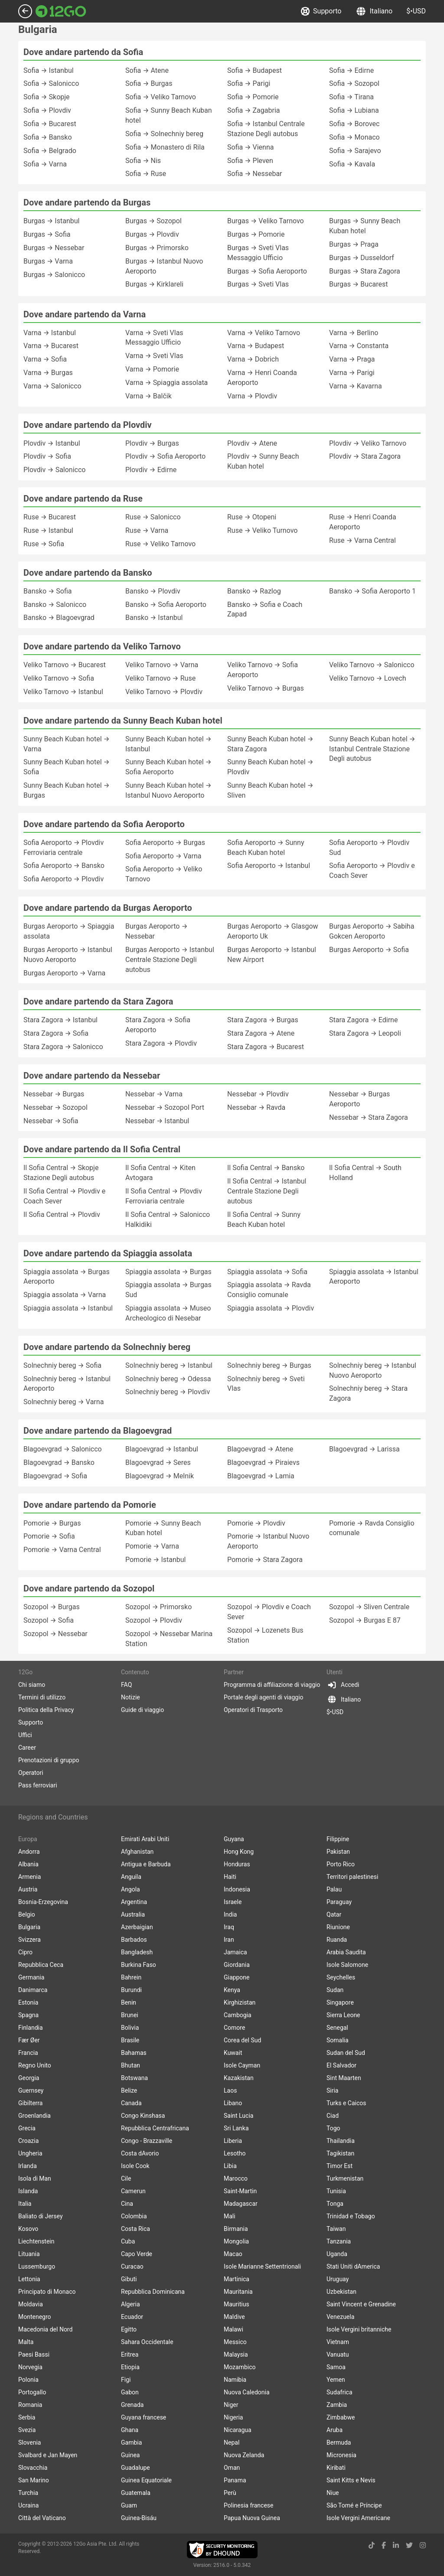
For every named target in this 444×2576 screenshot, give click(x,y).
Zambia (336, 2404)
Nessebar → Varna (154, 1094)
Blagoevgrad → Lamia (260, 1476)
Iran (229, 1939)
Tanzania (338, 2241)
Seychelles (340, 1977)
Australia (133, 1914)
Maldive (234, 2316)
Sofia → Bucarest (49, 124)
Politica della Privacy (46, 1709)
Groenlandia (34, 2115)
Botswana (134, 2077)
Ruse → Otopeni (251, 517)
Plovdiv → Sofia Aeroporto (165, 456)
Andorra (29, 1851)
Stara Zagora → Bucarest (265, 1047)
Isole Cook (135, 2165)
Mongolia (236, 2241)
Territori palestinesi (352, 1876)
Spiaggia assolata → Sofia (267, 1272)
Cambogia (237, 2015)
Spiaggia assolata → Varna (64, 1295)
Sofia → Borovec (354, 124)
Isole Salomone (347, 1964)
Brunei (129, 2015)
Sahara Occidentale (147, 2341)
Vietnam (337, 2341)
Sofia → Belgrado (49, 151)
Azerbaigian (137, 1927)
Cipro (25, 1952)
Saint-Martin (240, 2191)
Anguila (131, 1876)
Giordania (237, 1964)
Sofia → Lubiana (354, 110)
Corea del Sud (242, 2040)
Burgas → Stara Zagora (364, 271)
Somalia (337, 2040)
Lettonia (29, 2279)
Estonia (28, 2002)
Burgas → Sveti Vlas (258, 284)
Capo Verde (136, 2253)
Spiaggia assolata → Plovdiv (270, 1308)
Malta (25, 2341)
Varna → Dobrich (253, 359)
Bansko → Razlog (254, 591)
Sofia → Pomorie (253, 97)
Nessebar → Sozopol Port (164, 1107)
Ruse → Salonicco (153, 517)
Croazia (28, 2140)
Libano (233, 2103)
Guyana (234, 1839)
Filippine (337, 1839)
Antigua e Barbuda (146, 1864)
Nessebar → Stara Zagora (368, 1117)
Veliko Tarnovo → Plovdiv (163, 692)
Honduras (237, 1864)
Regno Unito (34, 2065)
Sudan (334, 1989)
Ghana (129, 2429)
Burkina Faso (138, 1964)
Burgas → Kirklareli (154, 284)
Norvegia (30, 2367)
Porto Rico (340, 1864)
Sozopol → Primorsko (158, 1607)
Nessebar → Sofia (50, 1121)
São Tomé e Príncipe (354, 2505)
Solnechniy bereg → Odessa (168, 1379)
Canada (131, 2103)
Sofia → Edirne (351, 70)
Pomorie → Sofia (49, 1536)
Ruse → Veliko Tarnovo (160, 544)
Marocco (236, 2178)
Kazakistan (239, 2077)
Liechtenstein (36, 2241)
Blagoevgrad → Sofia (55, 1476)
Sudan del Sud (345, 2052)
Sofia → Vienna (250, 147)
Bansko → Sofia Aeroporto (165, 604)
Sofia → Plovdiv (47, 110)
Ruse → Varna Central (362, 540)
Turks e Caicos (346, 2103)
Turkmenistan (344, 2178)
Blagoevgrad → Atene (260, 1449)
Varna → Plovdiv (252, 396)
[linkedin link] (396, 2545)
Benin (128, 2002)
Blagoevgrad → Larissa (364, 1449)
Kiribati (336, 2467)
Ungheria (30, 2153)
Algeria (130, 2304)
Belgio (26, 1914)
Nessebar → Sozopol (55, 1107)
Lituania (29, 2253)
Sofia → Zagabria (253, 110)
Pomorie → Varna (152, 1546)
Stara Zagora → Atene (260, 1033)
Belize (129, 2090)
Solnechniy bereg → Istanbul (168, 1365)
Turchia (28, 2492)
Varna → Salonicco (52, 386)
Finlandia (30, 2027)
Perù (230, 2492)
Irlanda (27, 2165)
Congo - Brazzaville (146, 2140)
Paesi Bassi (33, 2354)
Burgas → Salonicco (54, 275)
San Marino (33, 2480)
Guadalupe (135, 2467)
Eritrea (129, 2354)
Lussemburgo (36, 2266)
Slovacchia (32, 2467)
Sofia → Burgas (149, 83)
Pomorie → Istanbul (155, 1559)
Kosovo (28, 2228)
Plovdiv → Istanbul (51, 443)
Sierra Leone (343, 2015)
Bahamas (134, 2052)
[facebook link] (384, 2545)
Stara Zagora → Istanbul (60, 1020)
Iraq (229, 1927)
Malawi (233, 2329)
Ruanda (336, 1939)
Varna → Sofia (45, 359)
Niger (231, 2404)
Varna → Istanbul (49, 333)
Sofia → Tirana (351, 97)
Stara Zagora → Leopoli (365, 1033)
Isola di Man (34, 2178)
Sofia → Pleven (250, 161)
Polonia (28, 2379)
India (230, 1914)
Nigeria (233, 2417)
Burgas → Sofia (47, 234)
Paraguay (339, 1901)
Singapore (340, 2002)
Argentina (134, 1901)
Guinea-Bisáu (139, 2517)
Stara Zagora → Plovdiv (161, 1043)
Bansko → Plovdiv (152, 591)
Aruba (334, 2429)
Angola (130, 1889)
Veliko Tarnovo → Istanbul (63, 692)
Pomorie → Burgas (52, 1523)
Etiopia (130, 2367)
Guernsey (30, 2090)
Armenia (29, 1876)
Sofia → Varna (45, 164)
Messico (235, 2341)
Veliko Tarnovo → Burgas (265, 688)
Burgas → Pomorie (255, 234)
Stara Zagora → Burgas (262, 1020)
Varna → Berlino (353, 333)
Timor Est (339, 2165)
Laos (230, 2090)
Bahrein (131, 1977)
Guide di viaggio (142, 1709)
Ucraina (28, 2505)
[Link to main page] (61, 11)
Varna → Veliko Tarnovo (263, 333)
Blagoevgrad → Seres (158, 1462)
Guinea (130, 2455)
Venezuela (340, 2316)
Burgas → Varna (48, 261)
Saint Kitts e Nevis (350, 2480)
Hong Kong (239, 1851)
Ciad (332, 2115)
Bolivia (130, 2027)
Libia (230, 2165)
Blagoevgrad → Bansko (59, 1462)
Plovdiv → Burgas (152, 443)
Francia (28, 2052)
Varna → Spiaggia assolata (166, 382)
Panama (235, 2480)
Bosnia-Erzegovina (43, 1901)
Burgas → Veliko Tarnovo (265, 221)
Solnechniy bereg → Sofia (62, 1365)
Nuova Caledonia (247, 2392)
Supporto (321, 11)
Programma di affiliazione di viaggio (272, 1684)
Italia (24, 2203)
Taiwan (336, 2228)
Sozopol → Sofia (48, 1620)
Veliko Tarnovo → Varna (161, 665)
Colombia (134, 2216)
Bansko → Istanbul (154, 617)
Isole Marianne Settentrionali (262, 2266)
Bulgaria (29, 1927)
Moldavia (30, 2304)
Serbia (26, 2417)
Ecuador (132, 2316)
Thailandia (340, 2140)
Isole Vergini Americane (358, 2517)
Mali (229, 2216)
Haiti (230, 1876)
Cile (126, 2178)
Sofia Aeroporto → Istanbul (268, 865)
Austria (27, 1889)
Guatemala (135, 2492)
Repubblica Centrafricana (155, 2128)
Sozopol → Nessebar (55, 1634)
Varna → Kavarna (355, 386)
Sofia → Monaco (354, 137)
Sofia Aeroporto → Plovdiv (63, 879)
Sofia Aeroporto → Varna (163, 856)
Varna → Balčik (148, 396)
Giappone (236, 1977)
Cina (127, 2203)
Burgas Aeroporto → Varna (64, 973)
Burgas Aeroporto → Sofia (369, 950)
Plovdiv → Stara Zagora (365, 456)
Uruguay (337, 2279)
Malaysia (236, 2354)
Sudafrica (339, 2392)
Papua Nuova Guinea (252, 2517)
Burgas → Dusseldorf (361, 258)
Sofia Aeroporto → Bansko (63, 865)
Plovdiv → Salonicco (54, 470)
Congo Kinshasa (143, 2115)
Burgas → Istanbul (51, 221)
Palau (334, 1889)
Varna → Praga (352, 359)
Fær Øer (29, 2040)
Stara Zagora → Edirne (363, 1020)
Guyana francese (143, 2417)
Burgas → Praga (354, 244)
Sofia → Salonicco (51, 83)
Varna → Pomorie (152, 369)
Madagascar (241, 2203)
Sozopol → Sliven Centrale (369, 1607)
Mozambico (240, 2367)
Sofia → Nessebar (254, 174)
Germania (31, 1977)
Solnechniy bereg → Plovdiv (167, 1392)
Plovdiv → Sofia (47, 456)
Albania (28, 1864)
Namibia (235, 2379)
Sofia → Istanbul (48, 70)
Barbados (134, 1939)
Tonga (334, 2203)
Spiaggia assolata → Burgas (168, 1272)
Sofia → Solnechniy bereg (164, 134)
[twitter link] (409, 2545)
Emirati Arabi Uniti (145, 1839)
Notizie (130, 1697)
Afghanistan (137, 1851)
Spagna (28, 2015)
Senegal (337, 2027)
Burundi (131, 1989)
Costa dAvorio (140, 2153)
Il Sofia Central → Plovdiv (61, 1214)
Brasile (130, 2040)
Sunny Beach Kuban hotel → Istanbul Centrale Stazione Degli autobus (372, 749)
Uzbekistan (341, 2291)
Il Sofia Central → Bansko (265, 1168)
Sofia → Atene (147, 70)
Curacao (132, 2266)
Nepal (231, 2442)
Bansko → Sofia (47, 591)
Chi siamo (31, 1684)
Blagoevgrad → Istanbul (161, 1449)
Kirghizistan (239, 2002)
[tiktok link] (372, 2545)
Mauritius (236, 2304)
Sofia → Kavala (352, 164)
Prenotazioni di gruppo (48, 1760)
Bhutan (130, 2065)
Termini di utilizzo (41, 1697)
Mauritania (238, 2291)
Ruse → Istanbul (48, 530)
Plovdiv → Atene (252, 443)
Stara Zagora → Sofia (55, 1033)
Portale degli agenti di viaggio (264, 1697)
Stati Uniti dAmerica (353, 2266)
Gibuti (129, 2279)
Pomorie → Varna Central (62, 1550)
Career (27, 1747)
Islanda (28, 2191)
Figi (126, 2379)
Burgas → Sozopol (153, 221)
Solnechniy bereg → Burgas (269, 1365)
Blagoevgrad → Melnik (159, 1476)
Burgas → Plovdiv (152, 234)
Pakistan (338, 1851)
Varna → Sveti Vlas (154, 356)
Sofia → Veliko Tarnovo (160, 97)
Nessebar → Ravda (256, 1107)
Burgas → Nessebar (53, 248)
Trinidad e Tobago (350, 2216)
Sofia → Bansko (47, 137)
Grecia (27, 2128)
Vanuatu (337, 2354)
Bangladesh (137, 1952)
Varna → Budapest (255, 346)
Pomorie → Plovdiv (256, 1523)
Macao (233, 2253)
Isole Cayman (242, 2065)
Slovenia (29, 2442)
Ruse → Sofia (43, 544)
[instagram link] (423, 2545)
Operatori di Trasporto (253, 1709)
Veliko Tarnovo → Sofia (58, 678)
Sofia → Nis (143, 161)
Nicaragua (237, 2429)
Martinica (236, 2279)
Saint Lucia (238, 2115)
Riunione (338, 1927)
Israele (233, 1901)
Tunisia (336, 2191)
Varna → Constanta (358, 346)
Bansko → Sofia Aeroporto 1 (372, 591)
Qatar (333, 1914)
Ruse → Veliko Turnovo (262, 530)
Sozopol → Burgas (51, 1607)
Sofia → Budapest (254, 70)
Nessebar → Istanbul (157, 1121)
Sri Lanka (236, 2128)
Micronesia (341, 2455)
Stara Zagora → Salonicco (63, 1047)
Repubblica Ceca (40, 1964)
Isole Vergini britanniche (358, 2329)
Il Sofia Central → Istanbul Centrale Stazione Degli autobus (266, 1191)
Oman (232, 2467)
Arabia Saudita (346, 1952)
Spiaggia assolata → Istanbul (68, 1308)
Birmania (236, 2228)
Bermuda (338, 2442)
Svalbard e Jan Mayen (47, 2455)
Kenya (232, 1989)
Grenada (132, 2404)
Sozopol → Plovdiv (153, 1620)
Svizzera (29, 1939)
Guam (129, 2505)
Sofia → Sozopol (354, 83)
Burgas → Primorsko (157, 248)
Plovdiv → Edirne (150, 470)
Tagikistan (340, 2153)
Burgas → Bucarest (358, 284)
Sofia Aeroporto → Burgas (165, 842)
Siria (332, 2090)
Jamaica (235, 1952)
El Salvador (341, 2065)
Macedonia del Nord (45, 2329)
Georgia (28, 2077)
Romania (30, 2404)
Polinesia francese (249, 2505)
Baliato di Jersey (40, 2216)
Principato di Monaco (46, 2291)
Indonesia (237, 1889)
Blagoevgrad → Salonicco (62, 1449)
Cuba (128, 2241)
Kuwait (233, 2052)
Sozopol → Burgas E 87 (365, 1620)
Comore (234, 2027)
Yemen (335, 2379)
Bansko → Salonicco (54, 604)
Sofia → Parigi (248, 83)
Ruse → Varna (146, 530)
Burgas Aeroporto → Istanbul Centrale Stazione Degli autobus (169, 960)
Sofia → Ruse (145, 174)
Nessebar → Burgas (53, 1094)
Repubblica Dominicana (153, 2291)
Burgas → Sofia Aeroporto (267, 271)
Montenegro (34, 2316)
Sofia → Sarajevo (355, 151)
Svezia (27, 2429)
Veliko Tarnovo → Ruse (160, 678)
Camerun (133, 2191)
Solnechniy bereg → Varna (63, 1402)
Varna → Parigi (352, 372)
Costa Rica (135, 2228)
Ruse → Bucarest (49, 517)
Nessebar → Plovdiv (258, 1094)
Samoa (336, 2367)
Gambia (131, 2442)
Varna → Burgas (48, 372)
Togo (333, 2128)
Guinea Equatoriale (146, 2480)
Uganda (336, 2253)
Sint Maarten (343, 2077)
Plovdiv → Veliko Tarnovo (367, 443)
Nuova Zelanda (244, 2455)
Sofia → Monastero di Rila (165, 147)
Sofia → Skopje (46, 97)
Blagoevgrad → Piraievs (263, 1462)
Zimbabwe (340, 2417)
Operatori (30, 1772)
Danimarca (32, 1989)
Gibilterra (30, 2103)
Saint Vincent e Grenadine (361, 2304)
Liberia (233, 2140)
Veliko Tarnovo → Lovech (367, 678)
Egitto (129, 2329)
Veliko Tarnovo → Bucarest (64, 665)
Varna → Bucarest (50, 346)
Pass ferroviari (37, 1785)
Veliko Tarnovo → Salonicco (372, 665)
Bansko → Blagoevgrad (59, 617)
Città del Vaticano (42, 2517)
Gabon (130, 2392)
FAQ (126, 1684)
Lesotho (234, 2153)
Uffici (25, 1734)
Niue (332, 2492)
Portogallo (32, 2392)
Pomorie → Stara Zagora (265, 1559)
